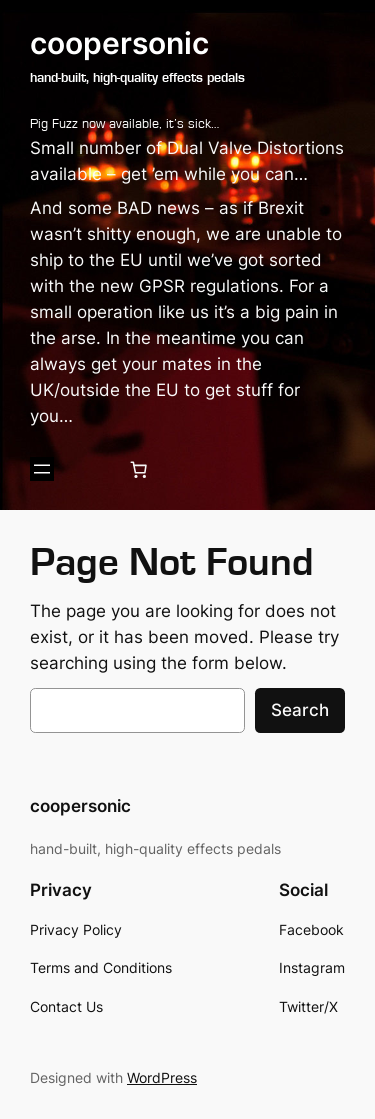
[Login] (90, 469)
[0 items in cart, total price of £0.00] (139, 469)
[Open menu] (42, 469)
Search (300, 710)
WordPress (162, 1077)
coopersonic (119, 43)
